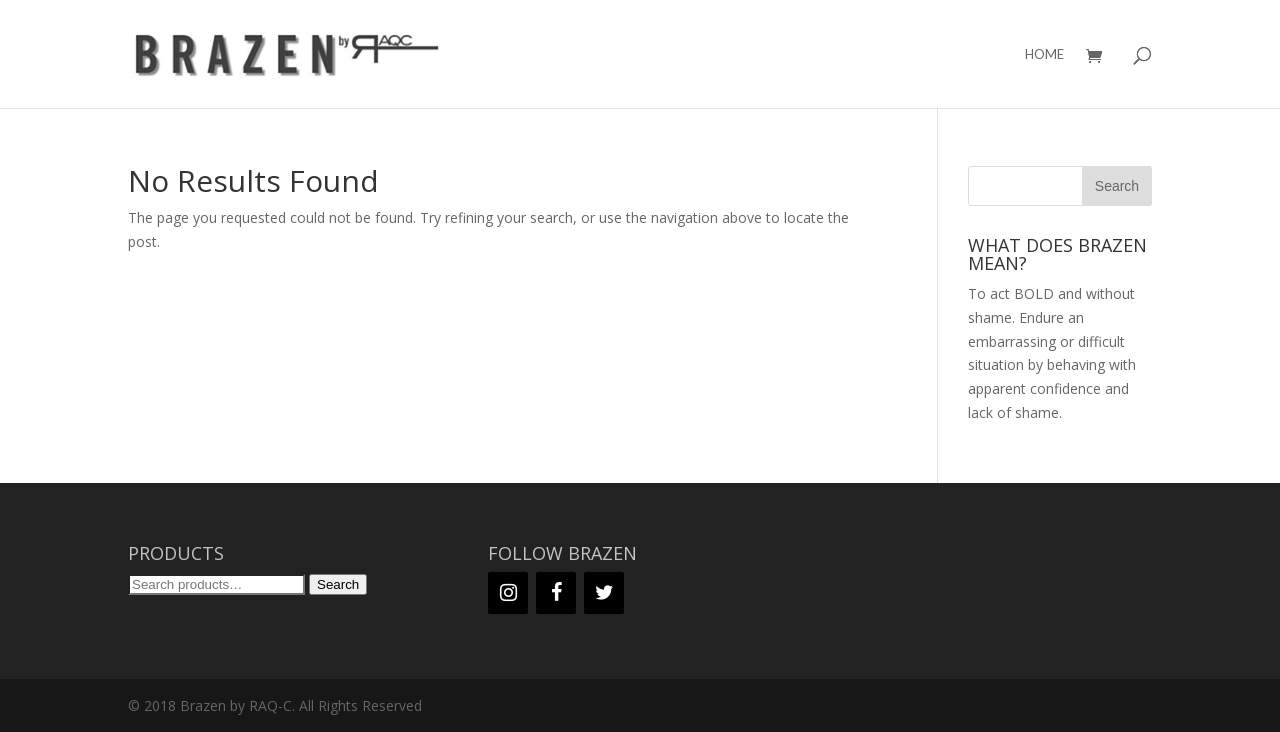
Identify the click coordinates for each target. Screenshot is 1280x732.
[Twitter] (604, 593)
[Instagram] (508, 593)
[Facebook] (556, 593)
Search (338, 584)
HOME (1044, 54)
